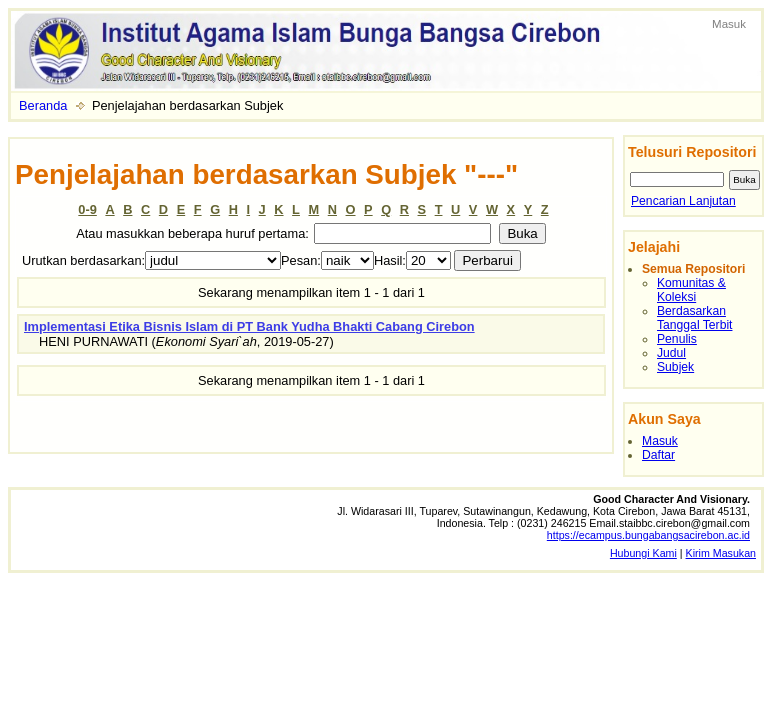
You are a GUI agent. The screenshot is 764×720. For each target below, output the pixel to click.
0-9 (87, 209)
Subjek (675, 367)
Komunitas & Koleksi (691, 290)
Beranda (43, 105)
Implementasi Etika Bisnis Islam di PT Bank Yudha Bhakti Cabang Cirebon (249, 326)
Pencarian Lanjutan (683, 201)
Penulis (677, 339)
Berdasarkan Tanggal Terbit (694, 318)
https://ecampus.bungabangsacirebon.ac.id (648, 535)
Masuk (729, 24)
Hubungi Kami (643, 553)
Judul (671, 353)
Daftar (658, 455)
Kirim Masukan (721, 553)
